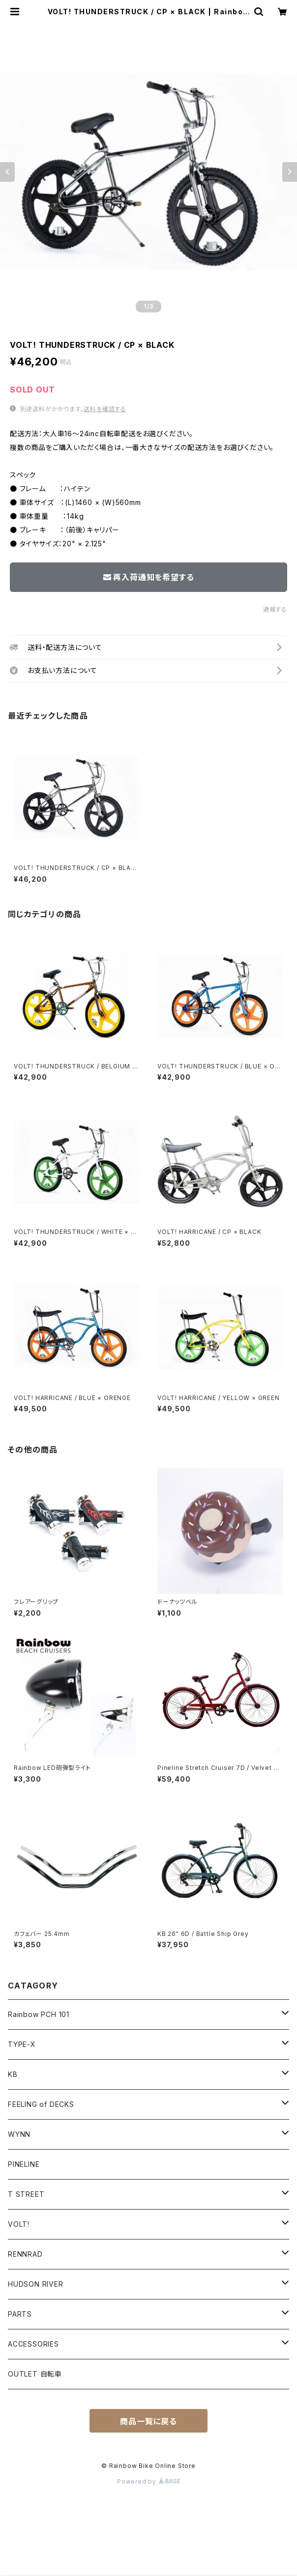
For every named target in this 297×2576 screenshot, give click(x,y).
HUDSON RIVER (35, 2284)
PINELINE (23, 2164)
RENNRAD (25, 2254)
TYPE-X (22, 2044)
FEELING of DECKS (41, 2104)
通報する (275, 609)
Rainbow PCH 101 (38, 2014)
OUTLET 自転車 (35, 2374)
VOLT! (19, 2224)
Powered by (148, 2481)
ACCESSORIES (33, 2344)
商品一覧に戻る (148, 2421)
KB (13, 2074)
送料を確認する (105, 409)
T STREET (26, 2194)
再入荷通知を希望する (148, 577)
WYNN (19, 2134)
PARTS (20, 2314)
